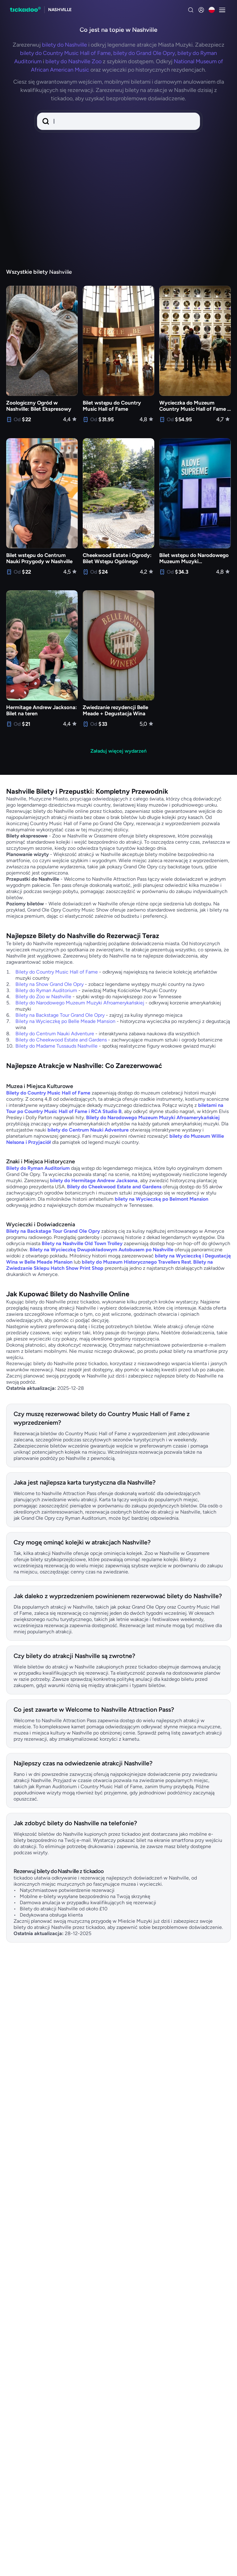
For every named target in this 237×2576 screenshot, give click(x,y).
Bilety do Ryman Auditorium (46, 990)
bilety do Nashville (64, 44)
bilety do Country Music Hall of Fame (65, 53)
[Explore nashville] (60, 10)
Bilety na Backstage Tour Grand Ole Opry (60, 1015)
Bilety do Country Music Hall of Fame (56, 972)
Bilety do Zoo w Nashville (43, 996)
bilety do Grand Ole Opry (144, 53)
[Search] (191, 10)
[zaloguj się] (201, 10)
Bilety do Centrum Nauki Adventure (54, 1034)
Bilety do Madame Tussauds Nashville (56, 1046)
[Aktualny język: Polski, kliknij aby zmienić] (212, 10)
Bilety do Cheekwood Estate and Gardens (61, 1040)
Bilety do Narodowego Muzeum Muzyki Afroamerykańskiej (79, 1003)
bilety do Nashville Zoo (73, 61)
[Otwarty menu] (222, 10)
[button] (118, 121)
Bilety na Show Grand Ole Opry (49, 984)
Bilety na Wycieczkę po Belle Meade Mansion (65, 1021)
